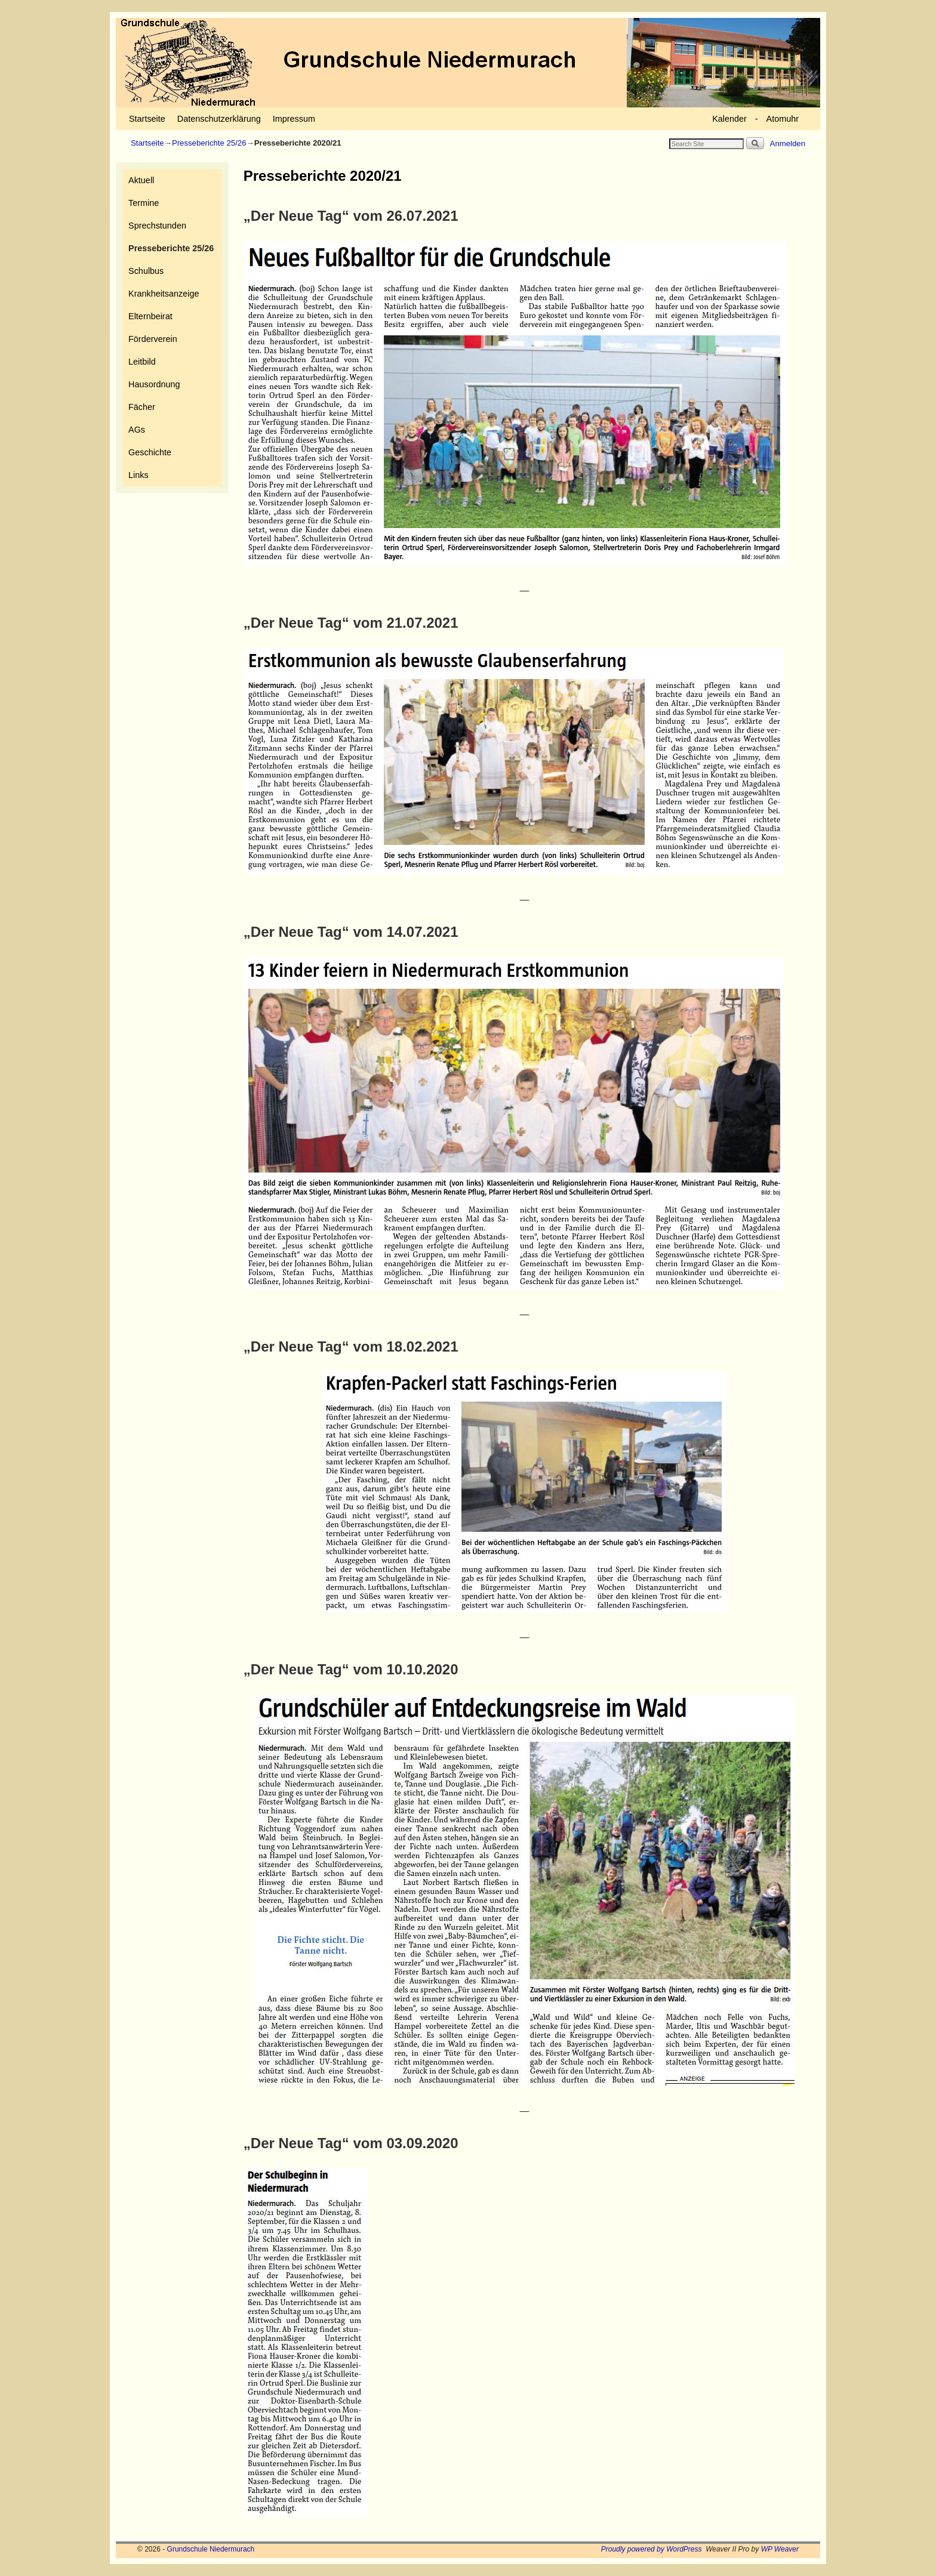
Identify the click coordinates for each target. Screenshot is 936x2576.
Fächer (141, 407)
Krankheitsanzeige (163, 293)
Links (138, 475)
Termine (143, 203)
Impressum (294, 119)
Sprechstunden (157, 225)
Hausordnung (154, 384)
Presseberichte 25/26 (209, 142)
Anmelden (787, 143)
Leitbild (142, 361)
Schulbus (146, 271)
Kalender (729, 119)
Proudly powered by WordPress (651, 2549)
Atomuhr (782, 119)
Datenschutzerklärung (219, 119)
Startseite (147, 119)
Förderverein (152, 339)
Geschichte (149, 452)
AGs (136, 429)
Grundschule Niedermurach (211, 2549)
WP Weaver (780, 2549)
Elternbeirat (150, 316)
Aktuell (141, 180)
